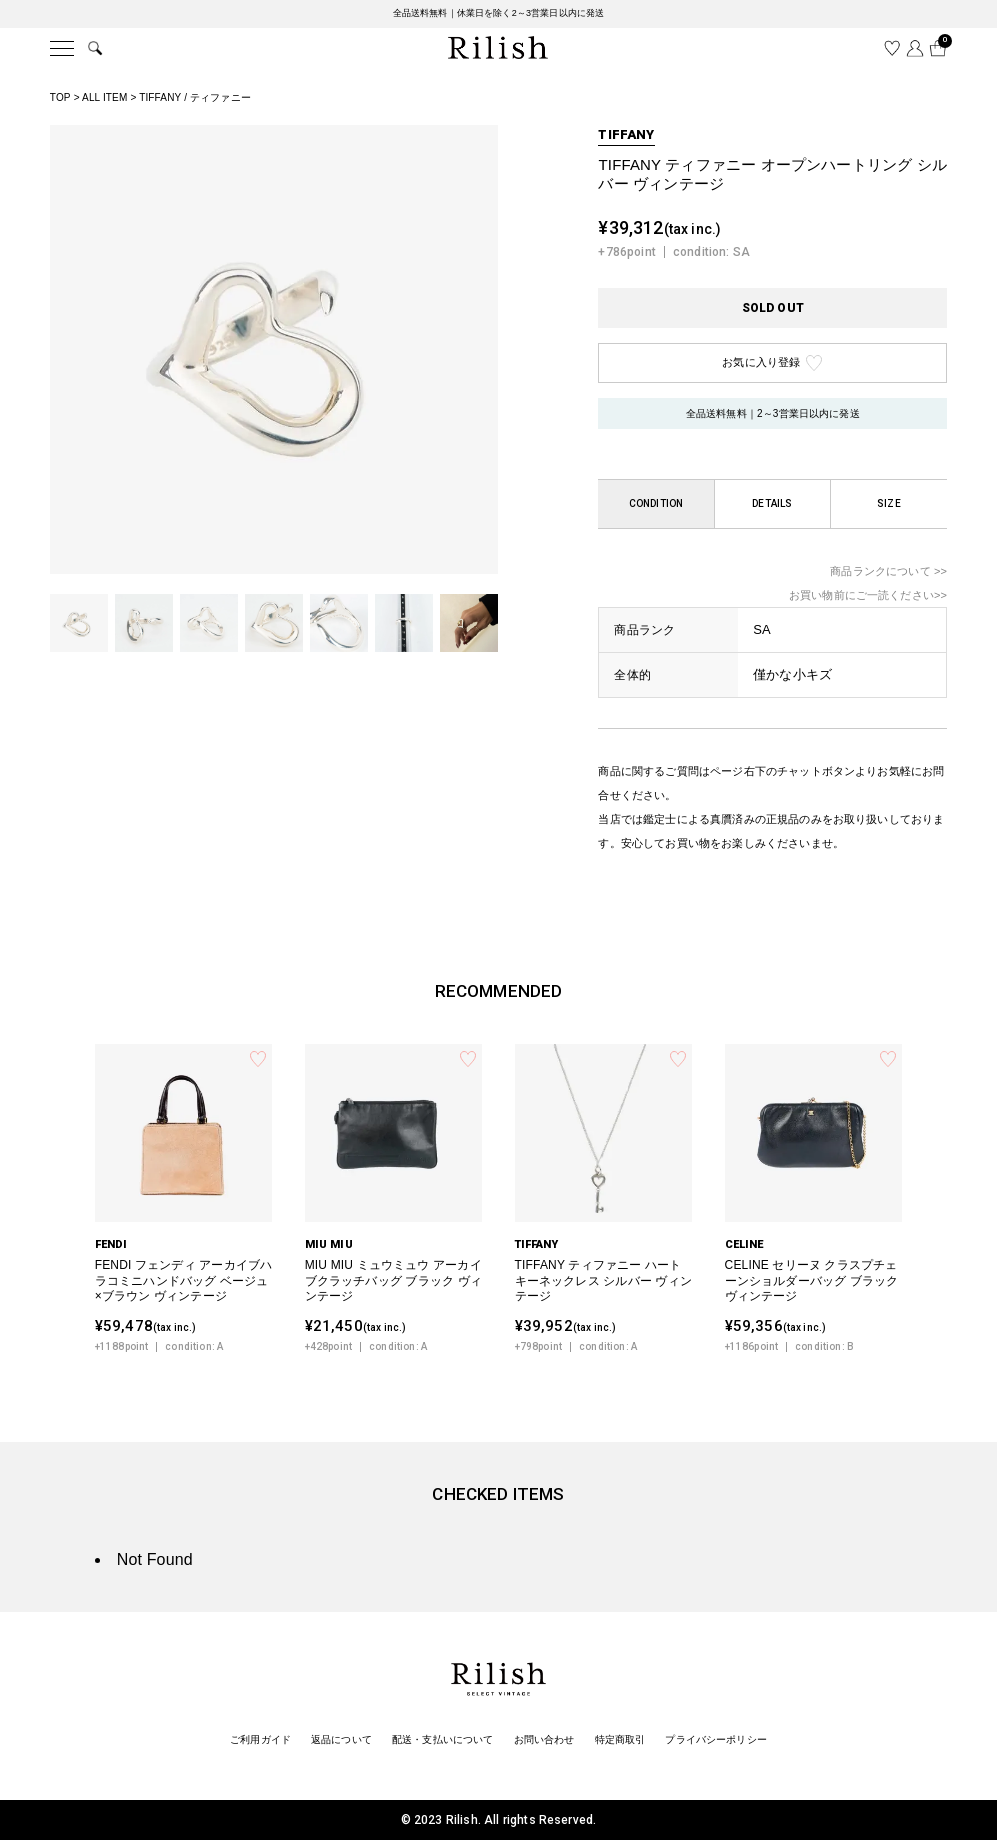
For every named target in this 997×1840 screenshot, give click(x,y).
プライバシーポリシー (716, 1739)
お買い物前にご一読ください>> (868, 595)
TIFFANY (626, 134)
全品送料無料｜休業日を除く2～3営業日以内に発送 (499, 13)
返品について (341, 1739)
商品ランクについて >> (888, 571)
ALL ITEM (104, 97)
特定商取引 (620, 1739)
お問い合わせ (544, 1739)
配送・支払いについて (443, 1739)
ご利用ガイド (260, 1739)
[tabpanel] (274, 349)
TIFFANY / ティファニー (195, 97)
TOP (60, 97)
